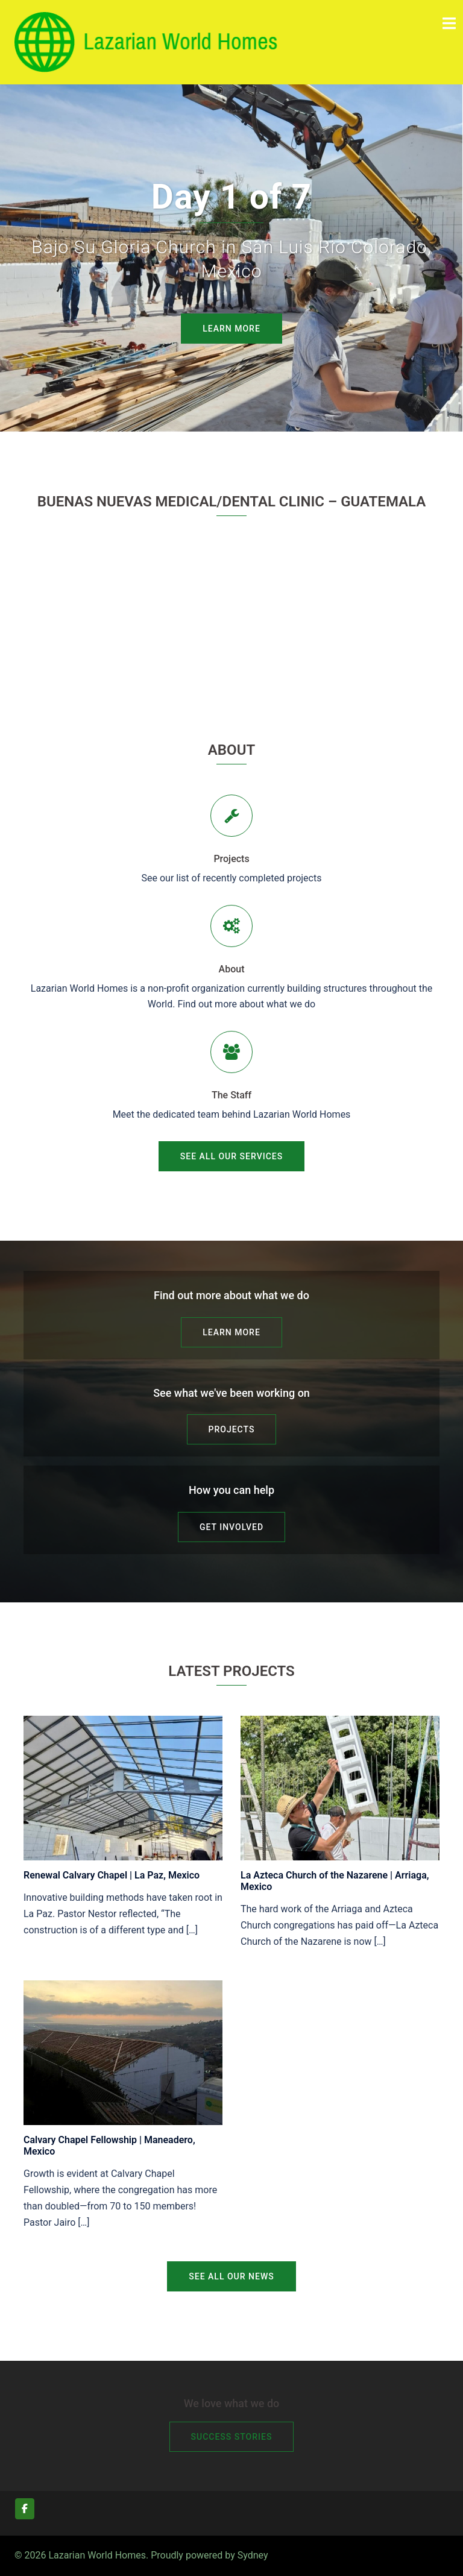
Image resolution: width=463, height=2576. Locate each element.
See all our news (231, 2276)
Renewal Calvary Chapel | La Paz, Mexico (112, 1875)
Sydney (253, 2555)
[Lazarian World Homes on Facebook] (24, 2508)
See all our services (231, 1156)
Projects (231, 858)
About (232, 969)
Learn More (231, 328)
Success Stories (231, 2437)
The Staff (231, 1095)
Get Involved (231, 1527)
